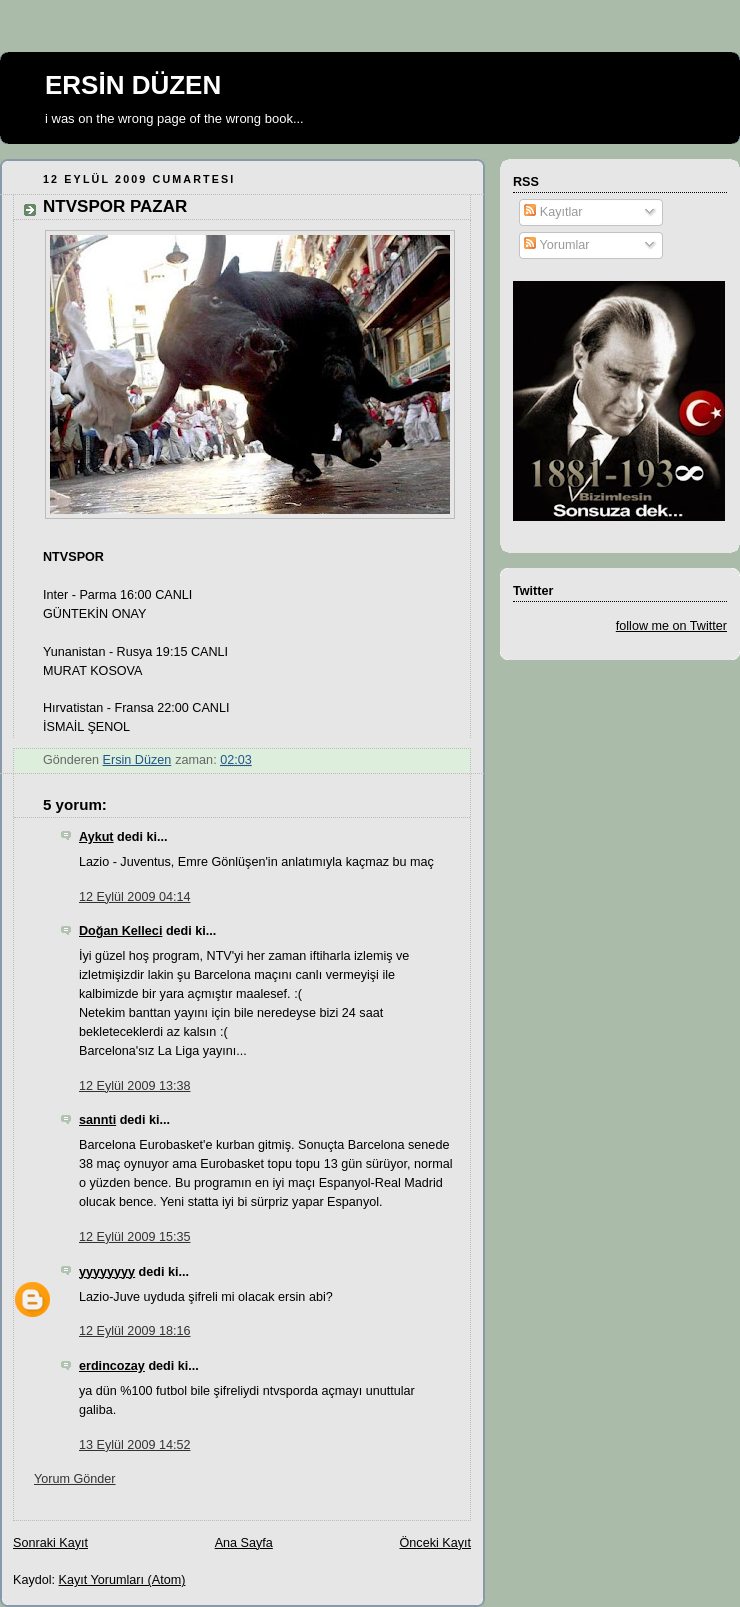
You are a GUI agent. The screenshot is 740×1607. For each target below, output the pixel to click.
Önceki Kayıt (435, 1543)
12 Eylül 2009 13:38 (134, 1086)
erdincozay (112, 1366)
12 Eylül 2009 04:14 (134, 897)
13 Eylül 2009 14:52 (134, 1445)
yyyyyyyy (107, 1272)
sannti (97, 1120)
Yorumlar (556, 245)
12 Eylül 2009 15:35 (134, 1237)
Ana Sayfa (244, 1543)
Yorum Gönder (75, 1479)
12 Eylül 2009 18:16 (134, 1331)
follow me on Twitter (671, 626)
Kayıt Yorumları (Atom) (122, 1580)
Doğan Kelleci (120, 931)
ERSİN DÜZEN (133, 85)
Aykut (96, 837)
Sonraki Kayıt (50, 1543)
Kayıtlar (553, 212)
